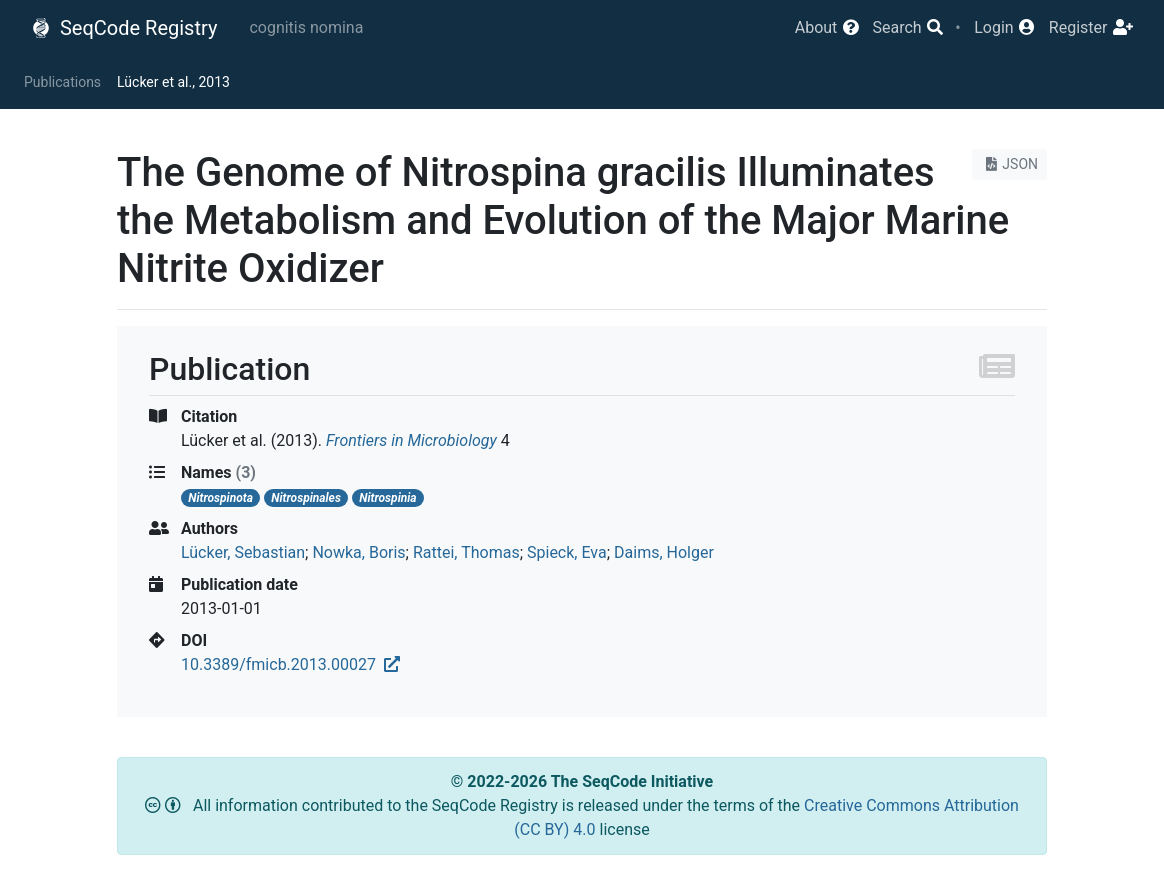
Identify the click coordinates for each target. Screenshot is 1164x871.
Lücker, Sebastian (243, 552)
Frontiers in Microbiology (411, 440)
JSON (1009, 164)
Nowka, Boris (358, 552)
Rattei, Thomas (466, 552)
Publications (62, 82)
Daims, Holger (664, 552)
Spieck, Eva (567, 552)
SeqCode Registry (124, 28)
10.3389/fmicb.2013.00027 (290, 664)
